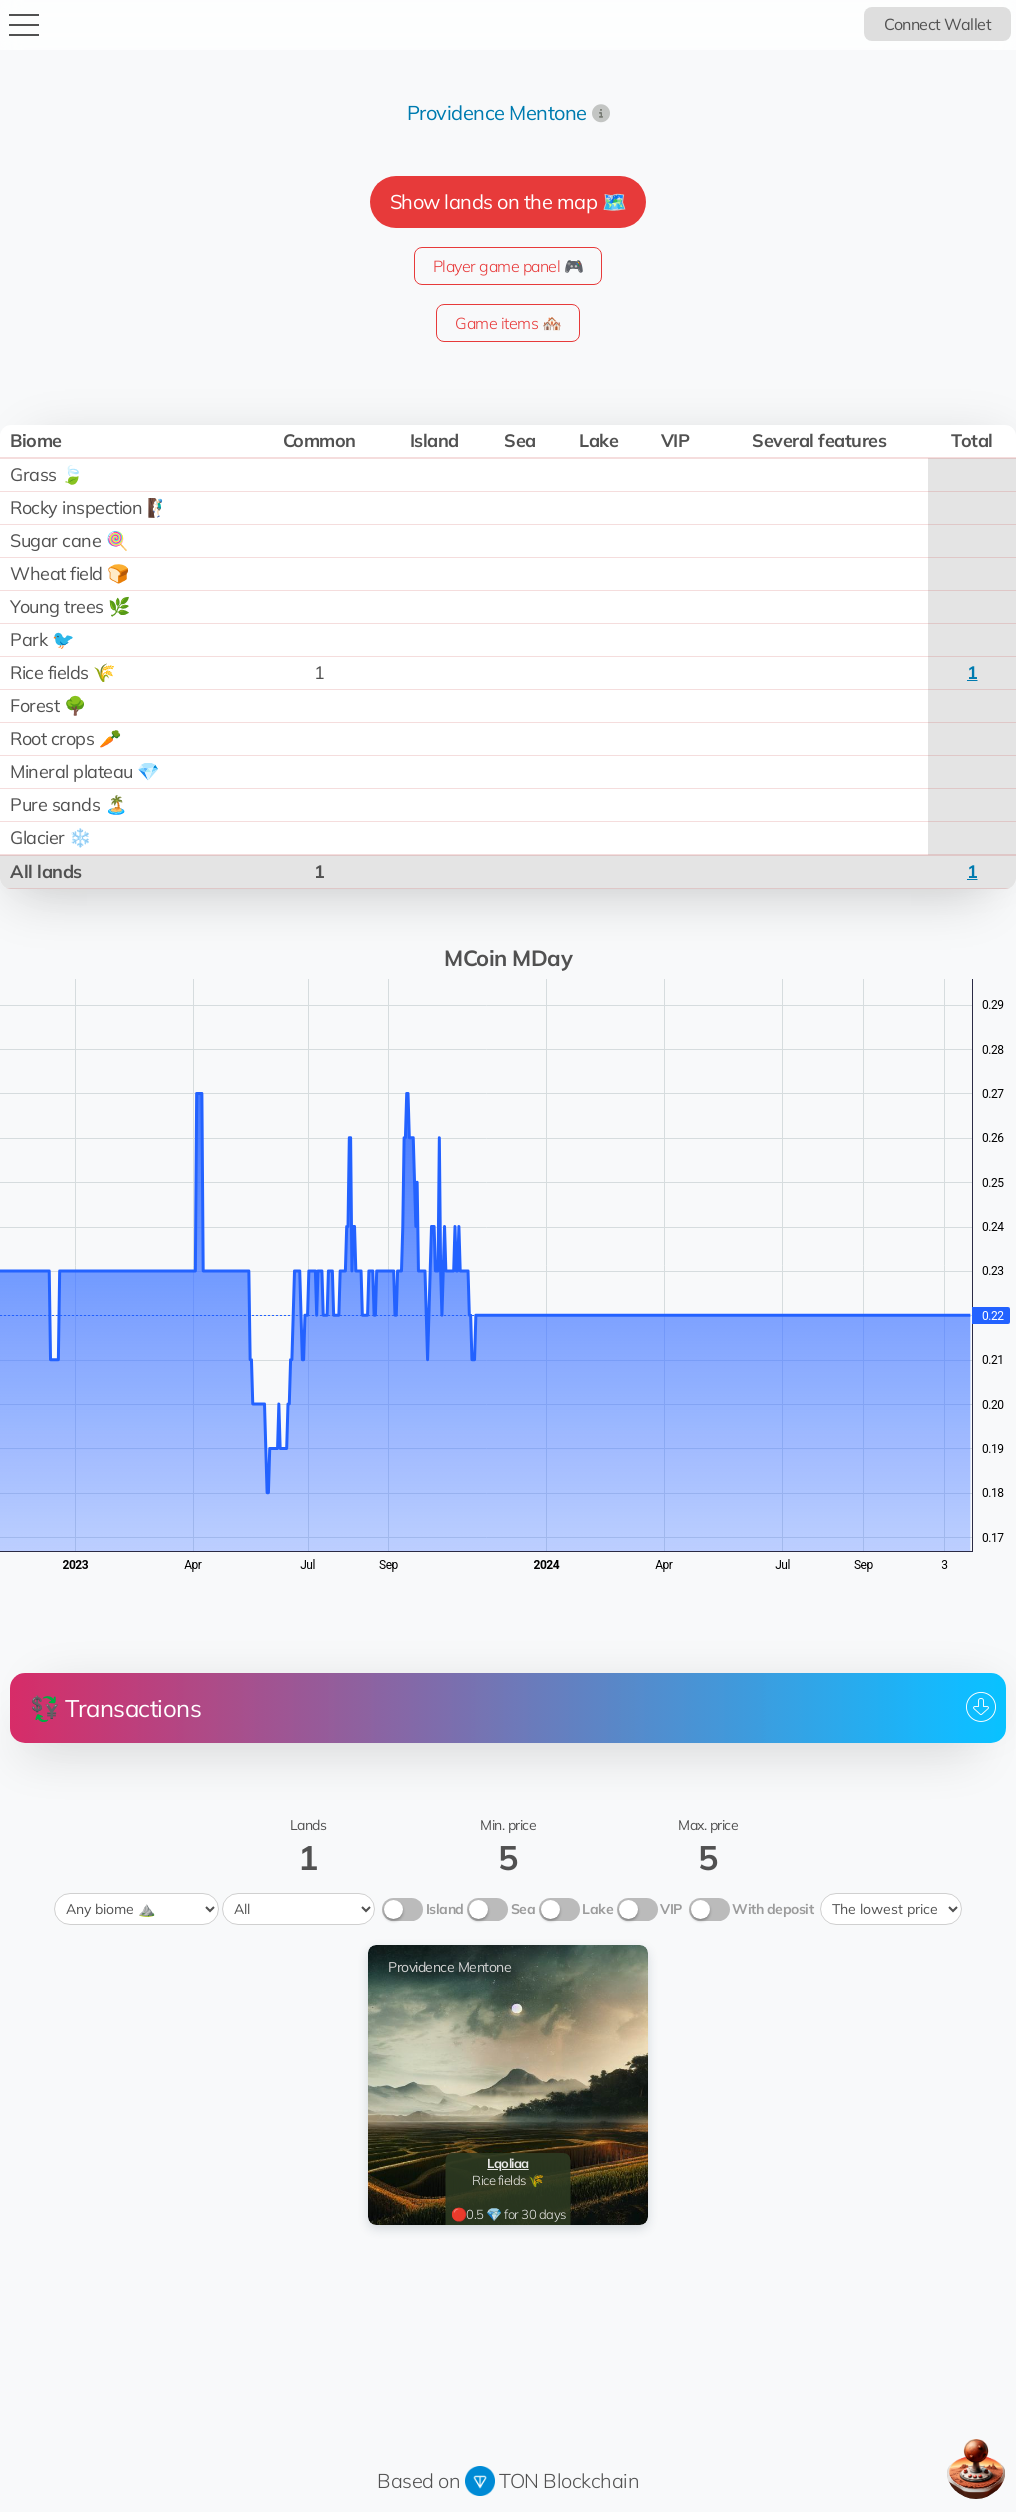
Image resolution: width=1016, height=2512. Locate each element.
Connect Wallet (937, 24)
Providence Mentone (497, 112)
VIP (671, 1909)
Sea (523, 1909)
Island (445, 1909)
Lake (597, 1909)
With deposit (772, 1909)
